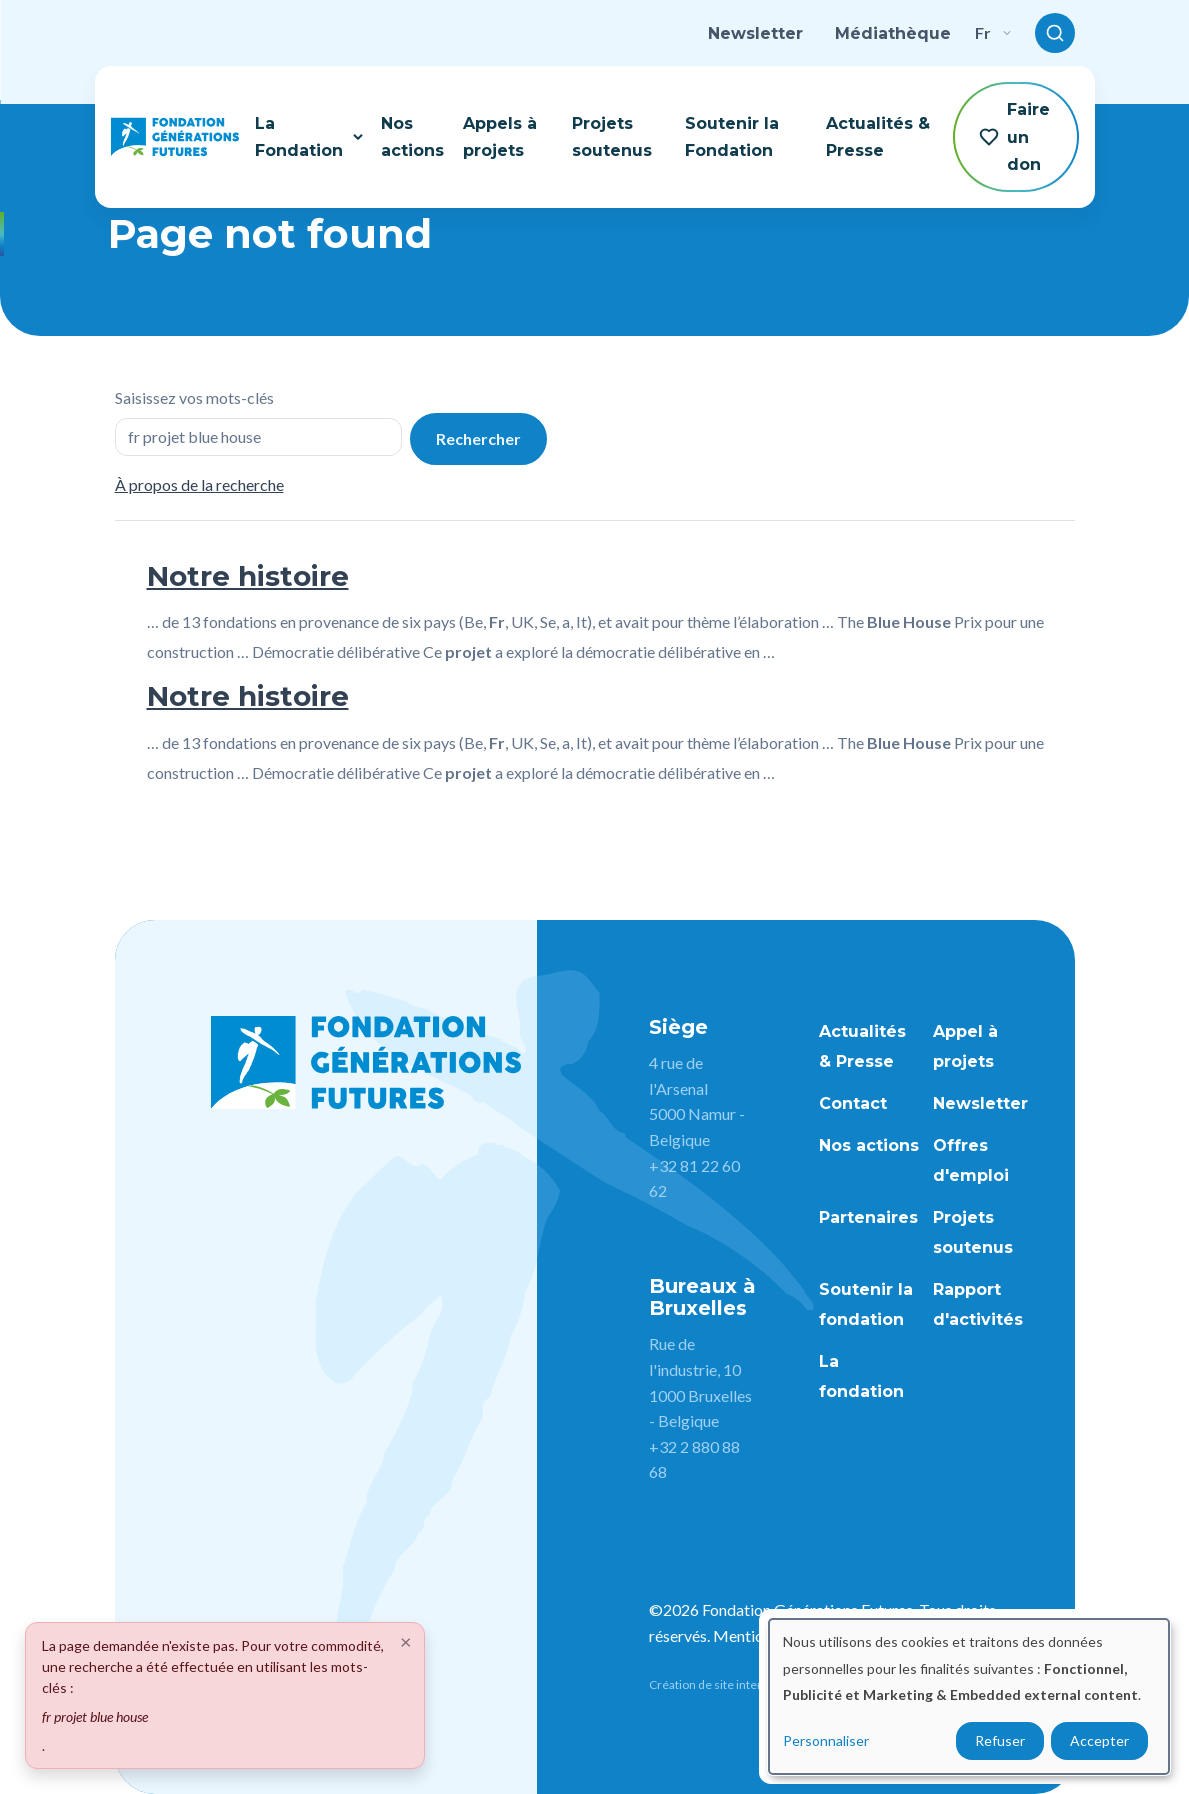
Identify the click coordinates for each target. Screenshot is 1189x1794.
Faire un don (1014, 136)
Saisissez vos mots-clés (194, 397)
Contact (853, 1103)
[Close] (406, 1641)
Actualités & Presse (878, 137)
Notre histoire (248, 576)
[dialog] (969, 1696)
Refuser (1000, 1740)
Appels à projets (500, 137)
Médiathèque (893, 33)
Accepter (1099, 1740)
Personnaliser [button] (826, 1740)
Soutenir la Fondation (732, 137)
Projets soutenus (612, 137)
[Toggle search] (1055, 33)
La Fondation (310, 137)
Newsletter (755, 33)
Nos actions (412, 137)
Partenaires (868, 1217)
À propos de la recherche (199, 484)
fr (993, 32)
